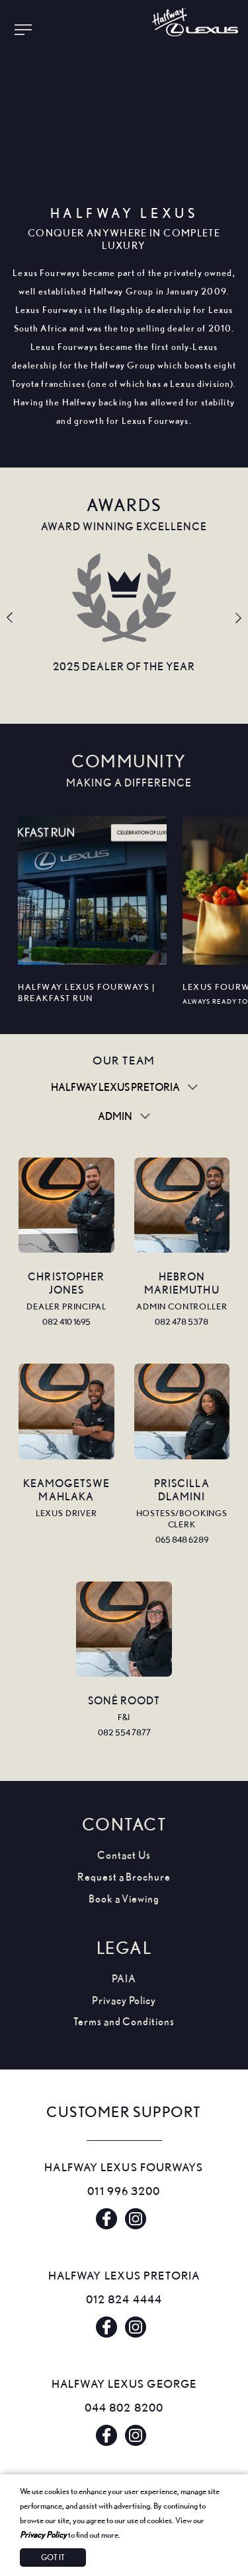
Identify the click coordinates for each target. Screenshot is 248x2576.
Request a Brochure (124, 1877)
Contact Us (124, 1855)
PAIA (124, 1978)
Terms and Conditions (124, 2021)
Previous (10, 618)
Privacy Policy (43, 2534)
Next (238, 618)
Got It (53, 2557)
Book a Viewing (124, 1899)
